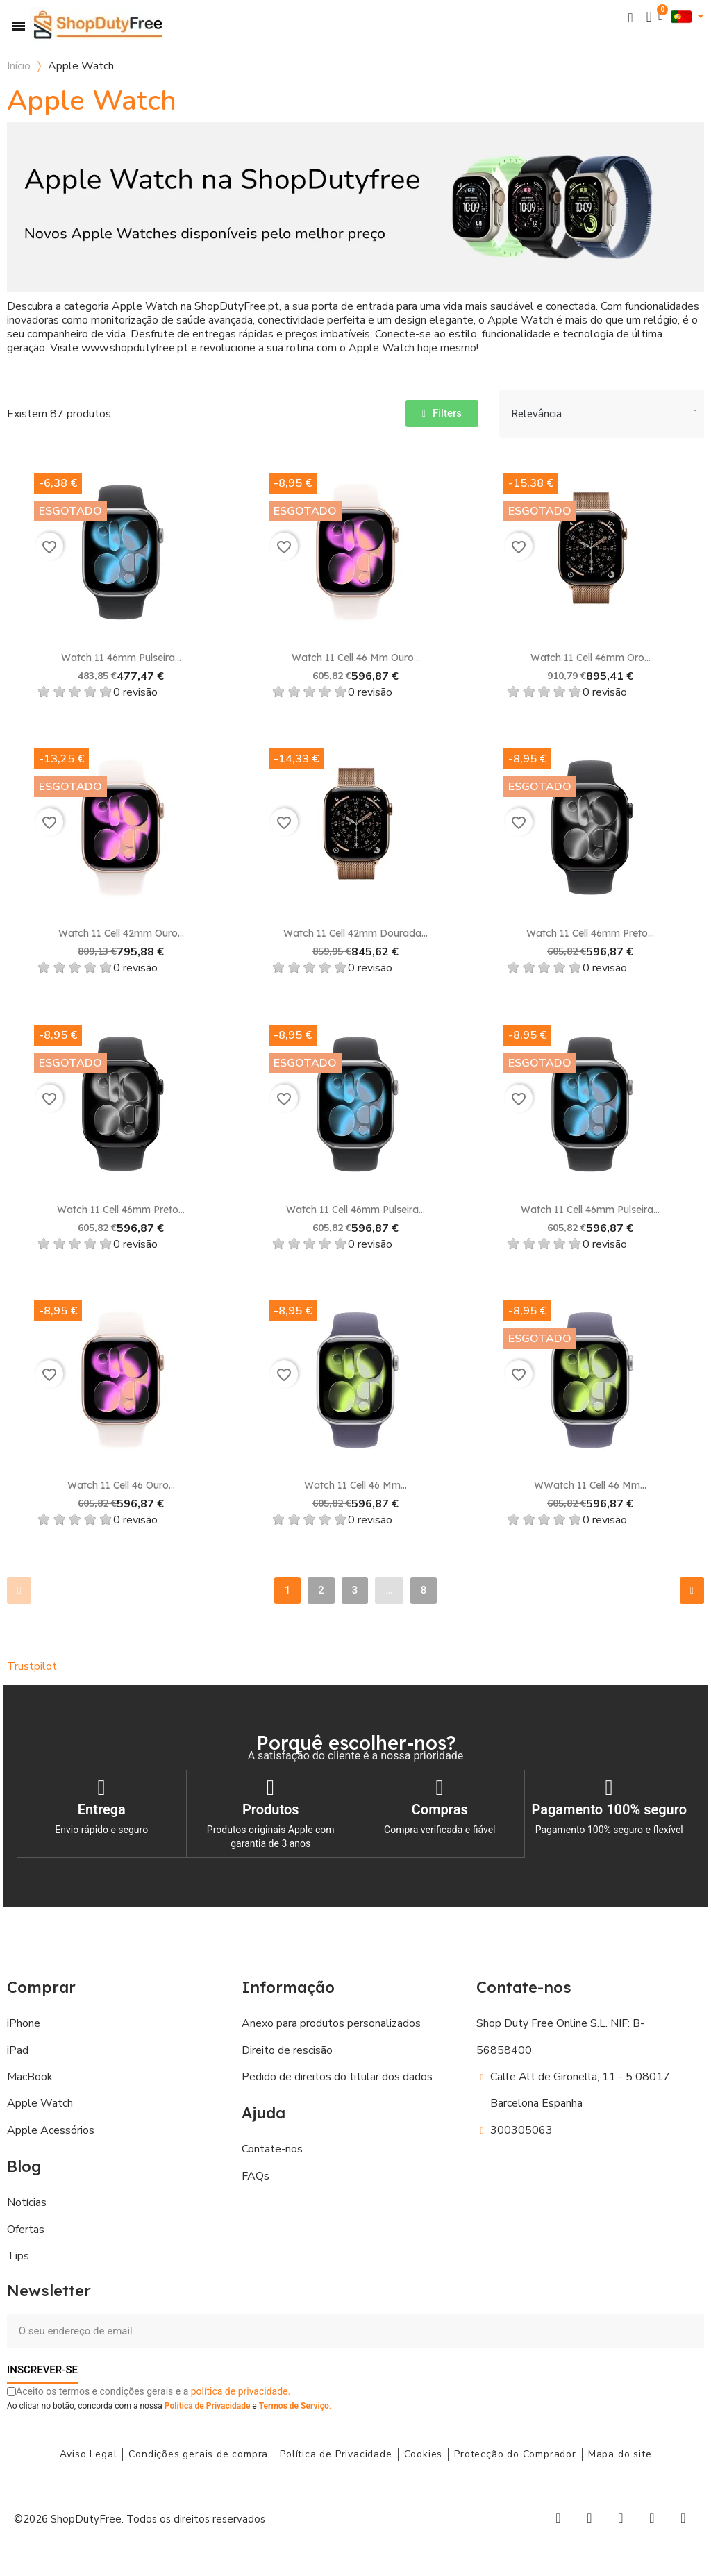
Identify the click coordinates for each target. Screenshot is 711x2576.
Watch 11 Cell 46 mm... (355, 1485)
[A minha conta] (649, 17)
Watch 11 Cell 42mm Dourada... (355, 933)
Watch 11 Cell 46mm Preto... (590, 933)
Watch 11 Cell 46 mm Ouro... (356, 657)
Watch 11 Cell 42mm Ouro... (121, 933)
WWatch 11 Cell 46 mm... (590, 1485)
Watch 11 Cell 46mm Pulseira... (355, 1209)
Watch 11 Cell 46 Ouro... (121, 1485)
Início (19, 66)
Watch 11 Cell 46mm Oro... (590, 657)
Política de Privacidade (208, 2405)
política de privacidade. (240, 2391)
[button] (630, 17)
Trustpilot (32, 1666)
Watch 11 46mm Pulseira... (121, 657)
